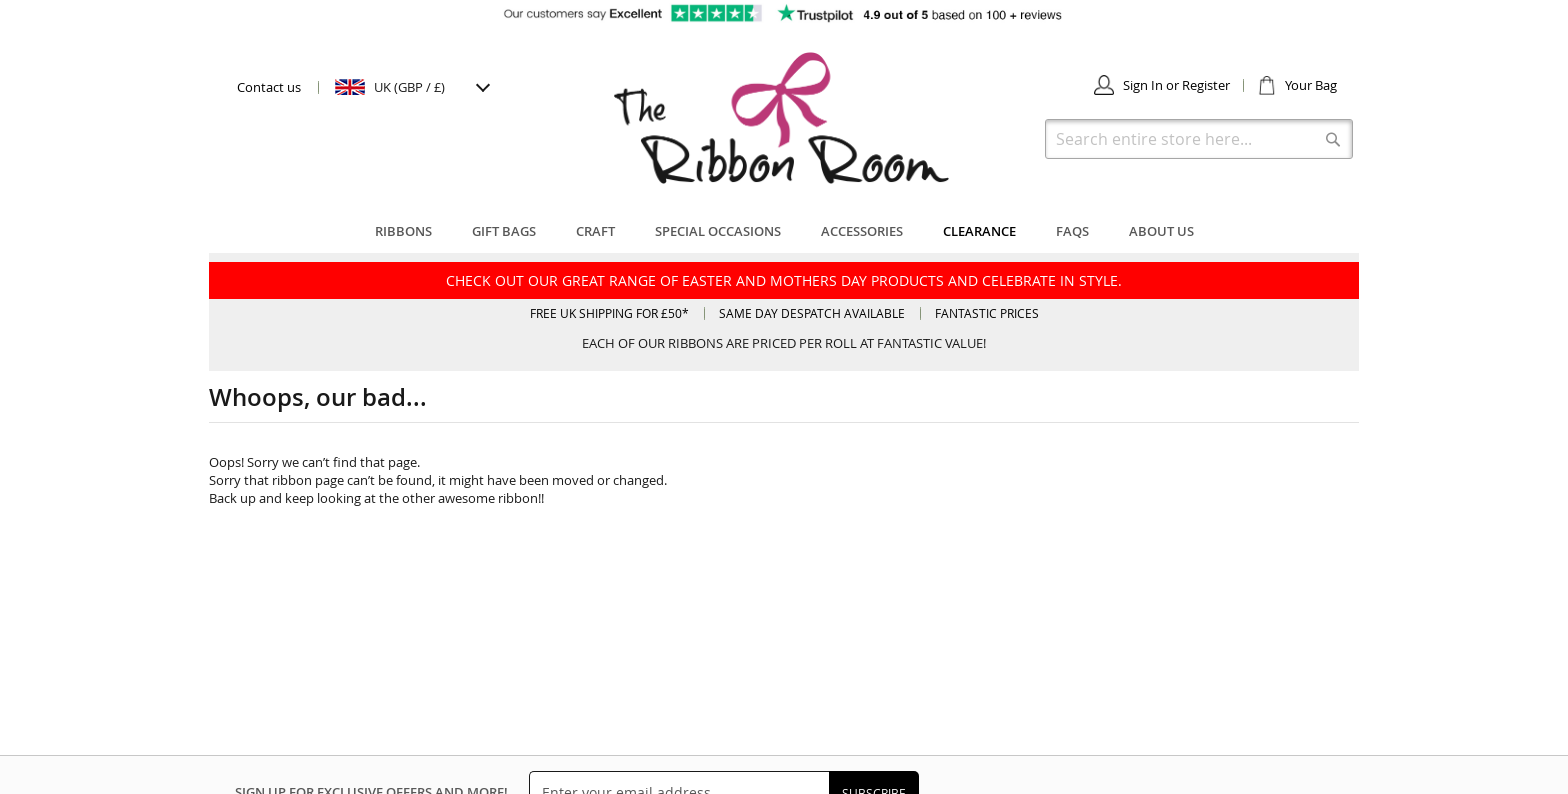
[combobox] (1199, 139)
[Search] (1333, 139)
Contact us (269, 87)
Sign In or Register (1176, 85)
